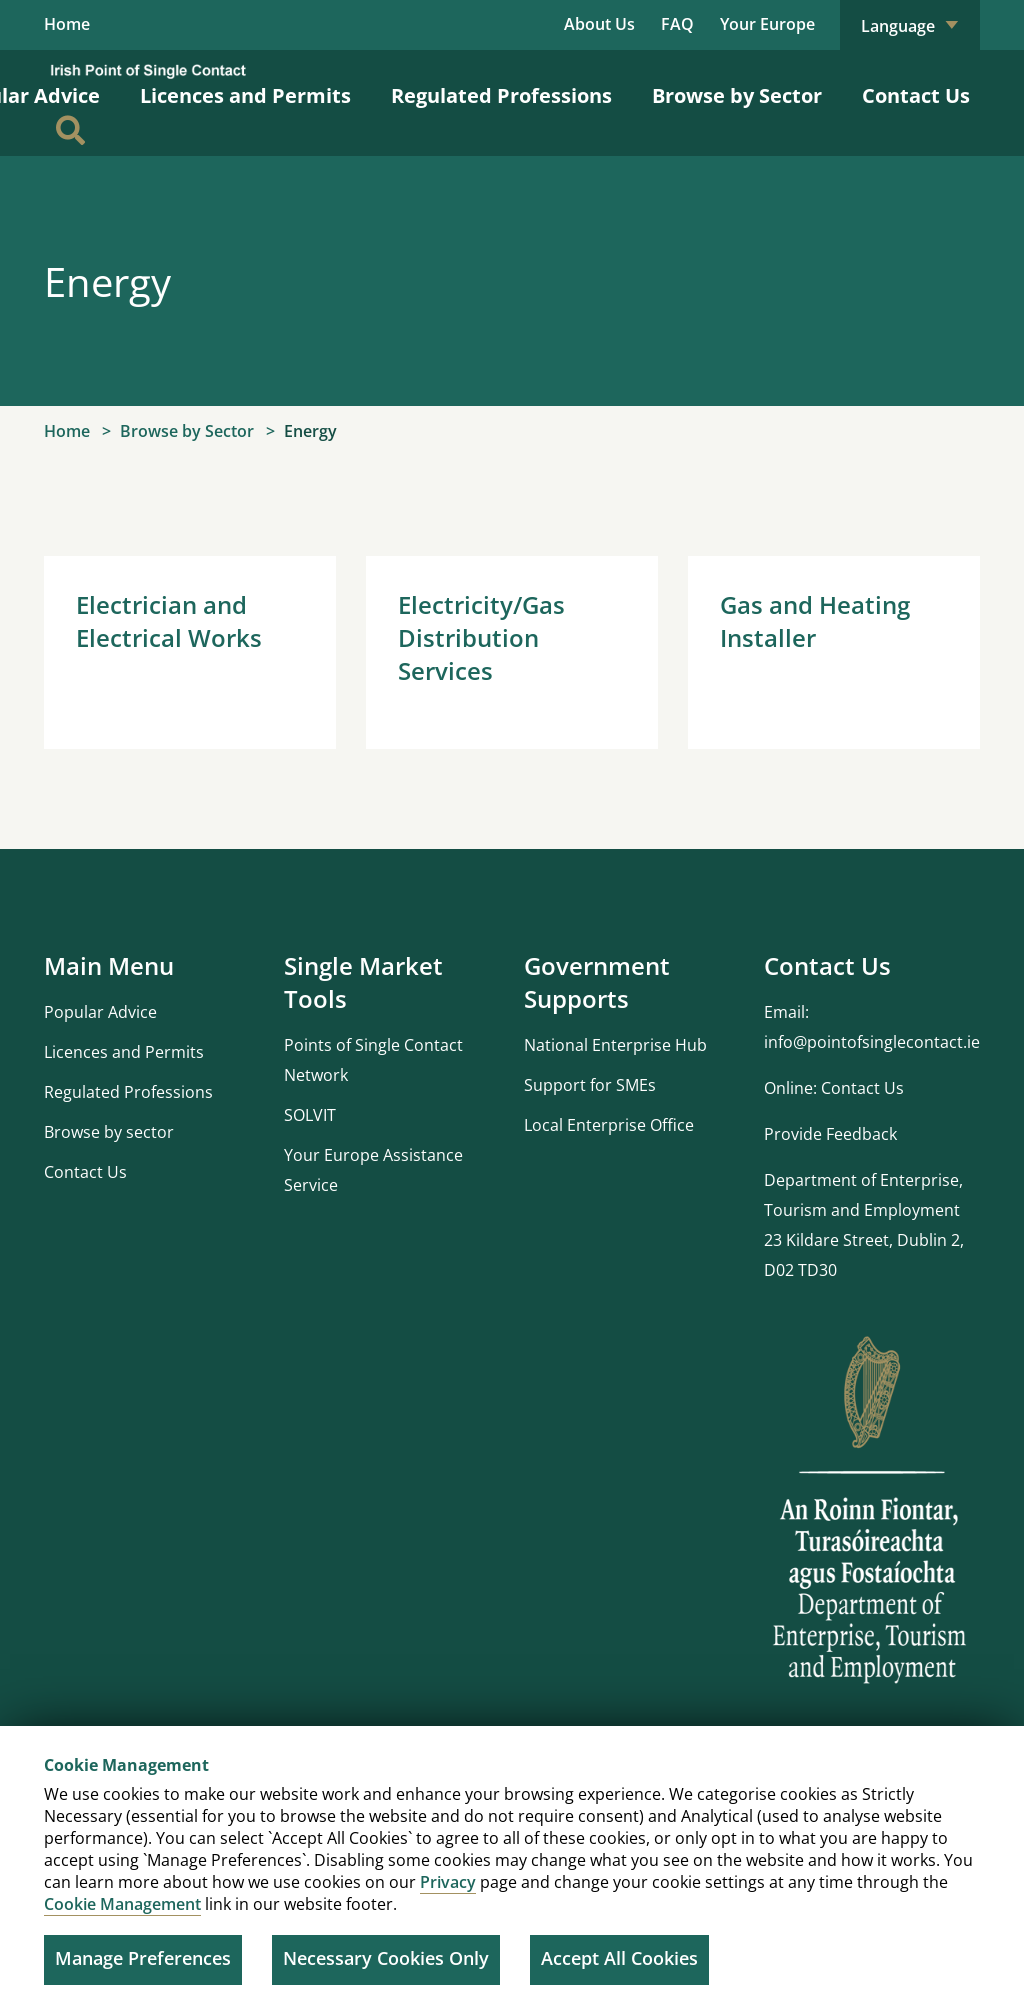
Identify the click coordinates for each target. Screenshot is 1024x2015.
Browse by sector (109, 1134)
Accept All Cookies (619, 1958)
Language (910, 26)
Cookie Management (122, 1904)
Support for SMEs (590, 1087)
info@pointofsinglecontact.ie (872, 1044)
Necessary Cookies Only (386, 1958)
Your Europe (767, 24)
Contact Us (916, 97)
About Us (599, 24)
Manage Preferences (143, 1958)
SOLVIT (310, 1117)
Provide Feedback (830, 1136)
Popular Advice (100, 1014)
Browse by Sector (737, 97)
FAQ (677, 24)
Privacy (448, 1882)
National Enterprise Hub (615, 1047)
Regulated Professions (501, 97)
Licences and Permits (245, 97)
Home (67, 25)
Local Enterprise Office (609, 1127)
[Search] (70, 132)
